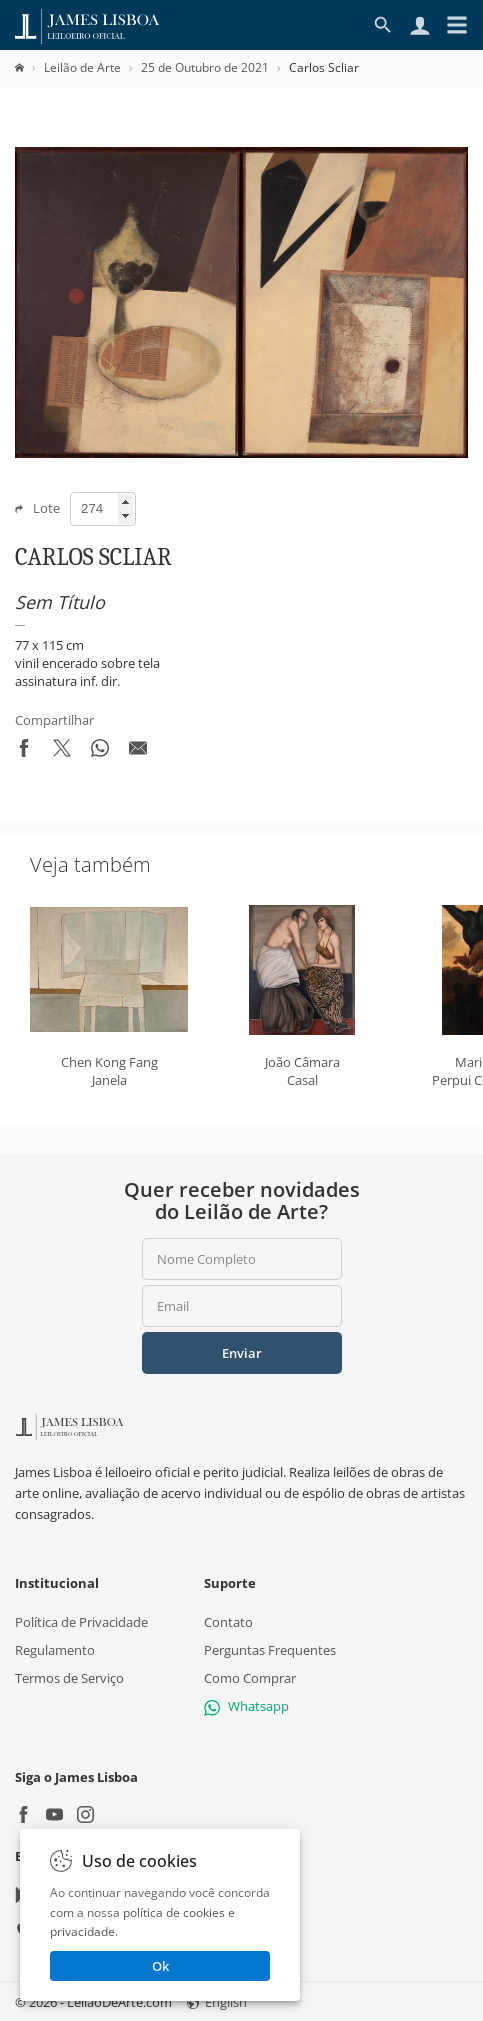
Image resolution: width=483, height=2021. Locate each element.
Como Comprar (250, 1678)
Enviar (242, 1353)
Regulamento (55, 1649)
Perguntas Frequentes (270, 1649)
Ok (160, 1966)
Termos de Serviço (69, 1678)
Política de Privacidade (81, 1621)
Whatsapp (246, 1706)
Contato (228, 1621)
